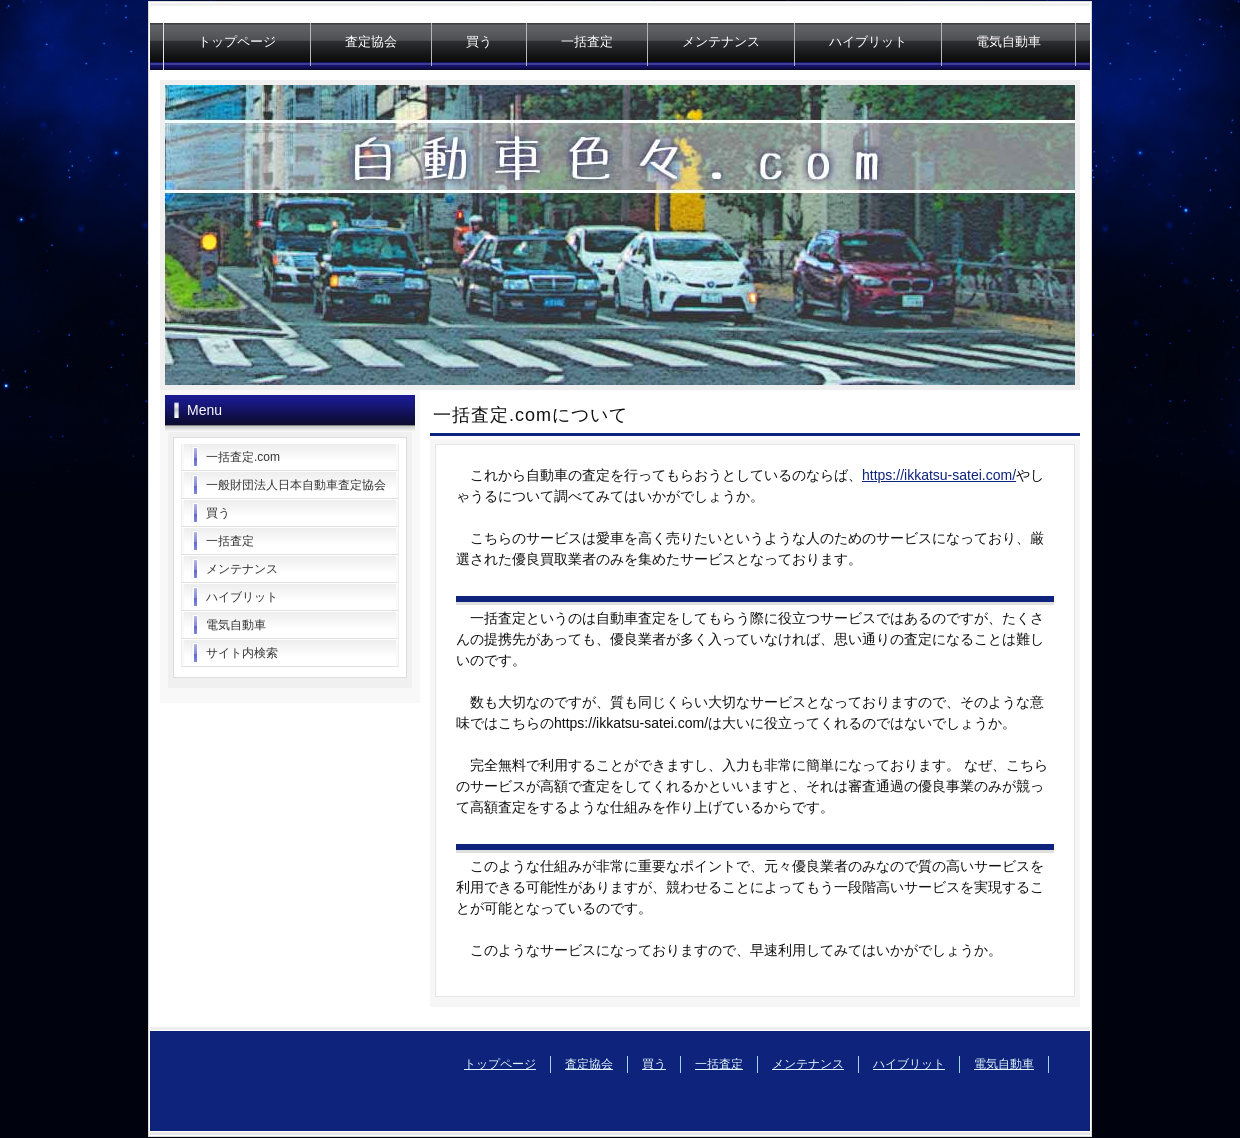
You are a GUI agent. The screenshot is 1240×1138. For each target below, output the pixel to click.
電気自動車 (1008, 41)
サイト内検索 (242, 653)
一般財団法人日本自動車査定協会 (296, 485)
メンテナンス (721, 41)
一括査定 (587, 41)
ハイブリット (868, 41)
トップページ (237, 41)
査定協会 (371, 41)
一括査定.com (243, 457)
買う (479, 41)
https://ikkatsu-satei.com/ (939, 475)
